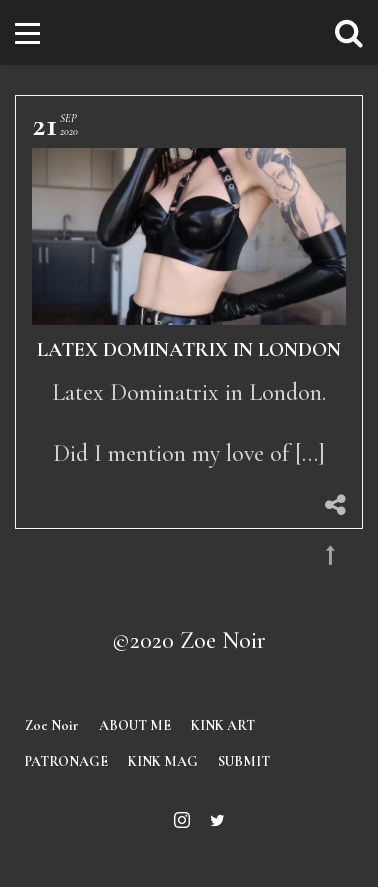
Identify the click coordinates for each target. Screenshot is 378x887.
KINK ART (223, 725)
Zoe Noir (52, 725)
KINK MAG (163, 761)
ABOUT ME (135, 725)
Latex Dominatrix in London (189, 350)
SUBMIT (244, 761)
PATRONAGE (66, 761)
